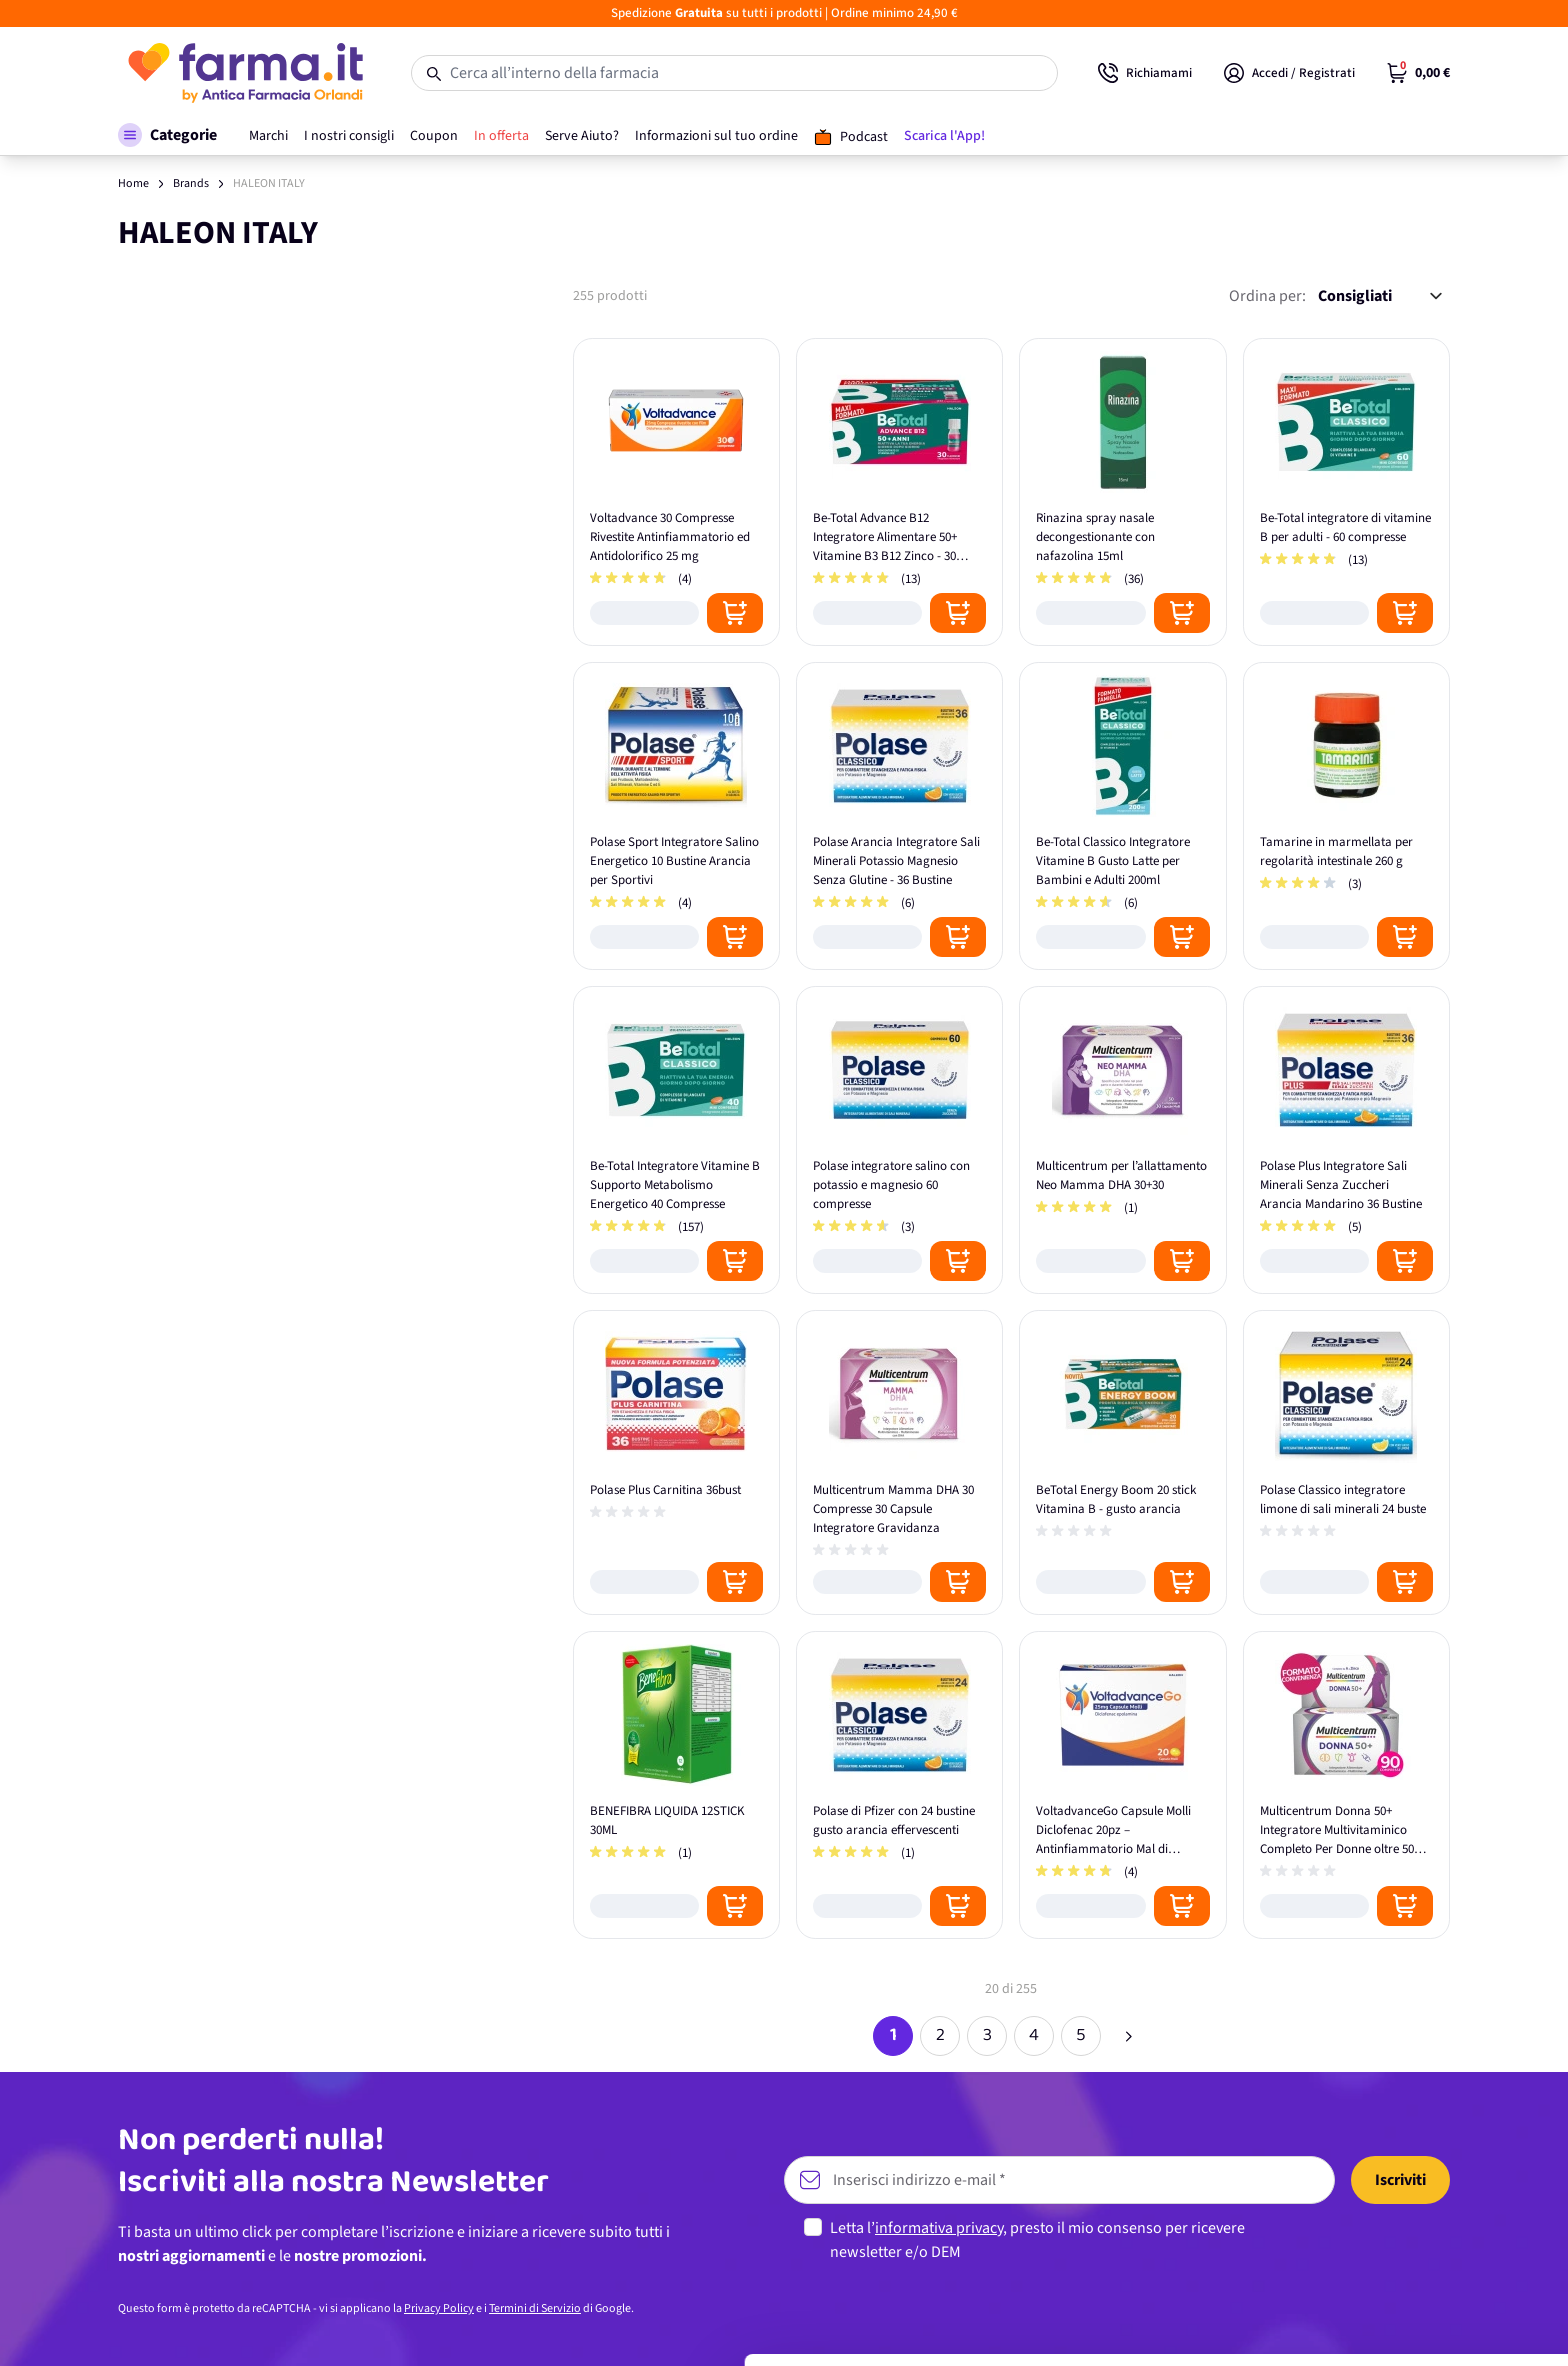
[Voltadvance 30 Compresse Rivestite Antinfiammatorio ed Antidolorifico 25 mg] (676, 492)
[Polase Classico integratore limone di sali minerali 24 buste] (1346, 1462)
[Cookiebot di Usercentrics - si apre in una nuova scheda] (129, 2327)
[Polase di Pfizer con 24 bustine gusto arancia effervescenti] (899, 1785)
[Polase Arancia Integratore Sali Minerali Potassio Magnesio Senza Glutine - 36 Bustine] (899, 816)
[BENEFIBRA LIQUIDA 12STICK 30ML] (676, 1785)
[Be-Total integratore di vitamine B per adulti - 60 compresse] (1346, 492)
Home (133, 183)
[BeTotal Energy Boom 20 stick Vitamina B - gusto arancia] (1122, 1462)
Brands (191, 183)
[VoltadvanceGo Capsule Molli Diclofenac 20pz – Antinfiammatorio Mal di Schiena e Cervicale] (1122, 1785)
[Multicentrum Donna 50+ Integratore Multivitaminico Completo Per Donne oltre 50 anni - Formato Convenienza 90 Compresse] (1346, 1785)
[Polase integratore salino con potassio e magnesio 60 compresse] (899, 1140)
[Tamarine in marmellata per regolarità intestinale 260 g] (1346, 816)
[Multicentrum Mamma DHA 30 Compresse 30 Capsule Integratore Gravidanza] (899, 1462)
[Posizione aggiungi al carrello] (735, 613)
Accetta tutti (1401, 2179)
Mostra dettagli (316, 2326)
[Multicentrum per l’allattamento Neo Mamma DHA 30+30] (1122, 1140)
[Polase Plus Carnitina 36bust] (676, 1462)
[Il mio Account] (1289, 73)
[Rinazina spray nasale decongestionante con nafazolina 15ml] (1122, 492)
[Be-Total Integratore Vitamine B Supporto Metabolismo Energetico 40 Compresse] (676, 1140)
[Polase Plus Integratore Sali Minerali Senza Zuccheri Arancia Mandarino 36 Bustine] (1346, 1140)
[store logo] (244, 73)
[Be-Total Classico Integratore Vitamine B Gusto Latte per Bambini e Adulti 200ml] (1122, 816)
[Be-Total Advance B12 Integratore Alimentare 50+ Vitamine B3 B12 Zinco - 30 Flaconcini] (899, 492)
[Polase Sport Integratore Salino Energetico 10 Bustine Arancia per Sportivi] (676, 816)
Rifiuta (1401, 2310)
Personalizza (1401, 2244)
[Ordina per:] (1380, 296)
